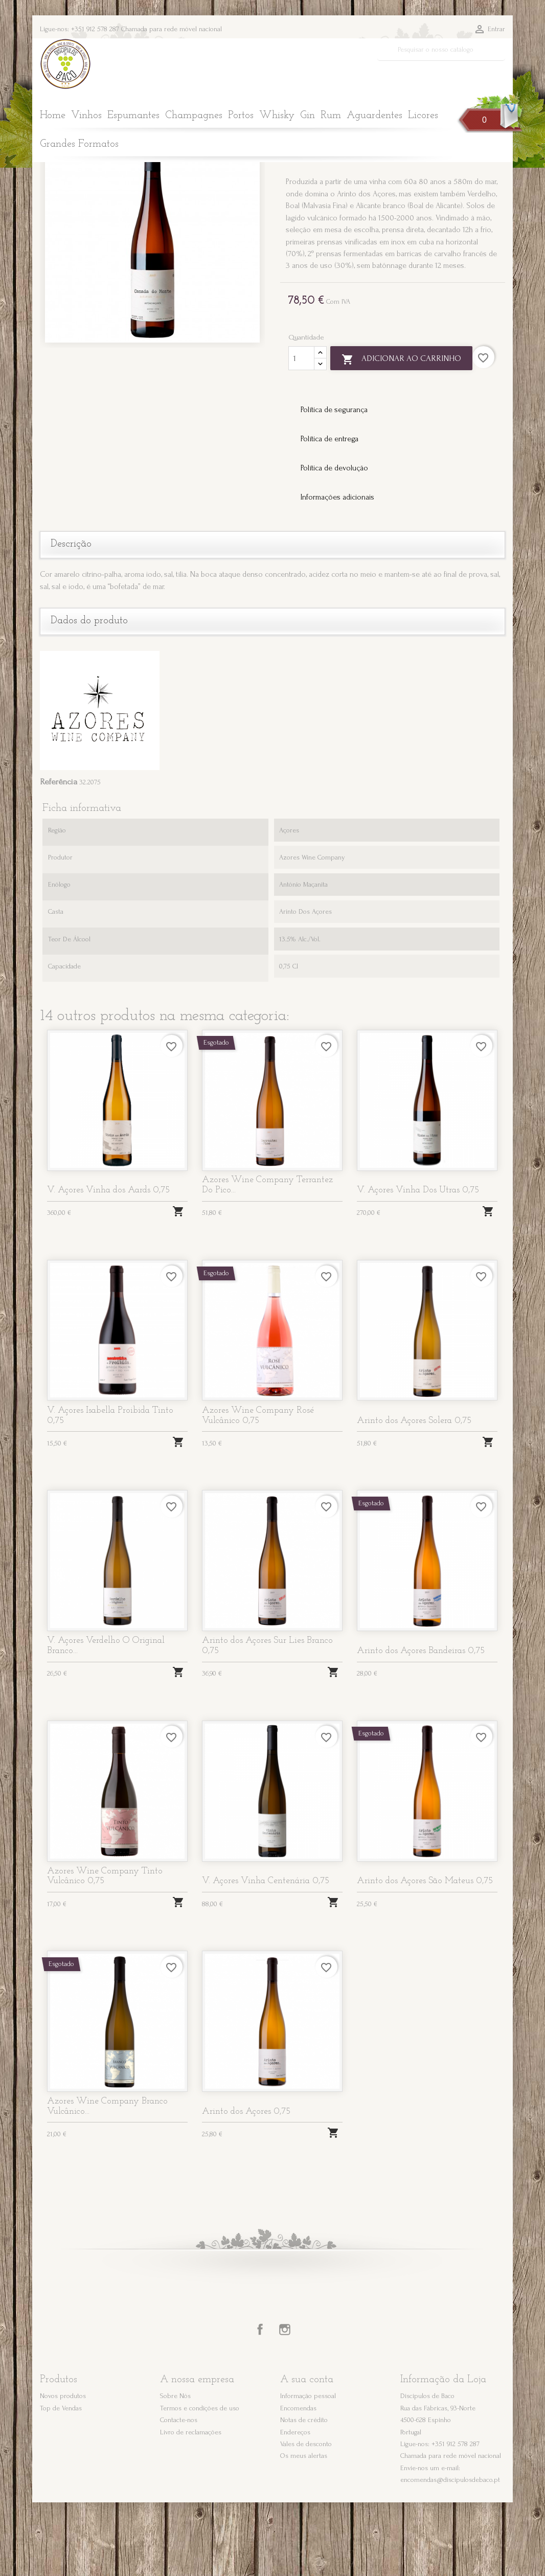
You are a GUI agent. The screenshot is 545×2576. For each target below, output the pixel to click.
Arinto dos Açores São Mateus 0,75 (425, 1955)
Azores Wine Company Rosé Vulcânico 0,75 (258, 1489)
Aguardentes (374, 115)
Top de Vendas (61, 2481)
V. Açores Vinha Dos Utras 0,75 (418, 1264)
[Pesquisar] (441, 49)
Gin (307, 115)
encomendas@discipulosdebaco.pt (450, 2554)
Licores (423, 115)
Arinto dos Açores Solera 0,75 (414, 1494)
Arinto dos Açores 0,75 (246, 2185)
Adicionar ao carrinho (401, 433)
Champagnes (193, 115)
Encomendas (298, 2481)
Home (52, 115)
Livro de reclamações (190, 2506)
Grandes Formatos (79, 144)
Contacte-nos (178, 2493)
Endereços (295, 2506)
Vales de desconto (306, 2517)
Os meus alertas (303, 2530)
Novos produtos (63, 2469)
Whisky (276, 115)
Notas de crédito (304, 2493)
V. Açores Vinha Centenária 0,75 (265, 1955)
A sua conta (306, 2454)
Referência (58, 855)
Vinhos (86, 115)
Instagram (285, 2403)
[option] (152, 308)
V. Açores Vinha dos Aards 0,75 (108, 1264)
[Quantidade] (301, 432)
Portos (241, 115)
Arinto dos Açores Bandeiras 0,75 (421, 1724)
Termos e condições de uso (199, 2481)
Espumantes (133, 115)
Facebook (260, 2403)
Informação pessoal (308, 2469)
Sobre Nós (175, 2469)
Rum (331, 115)
